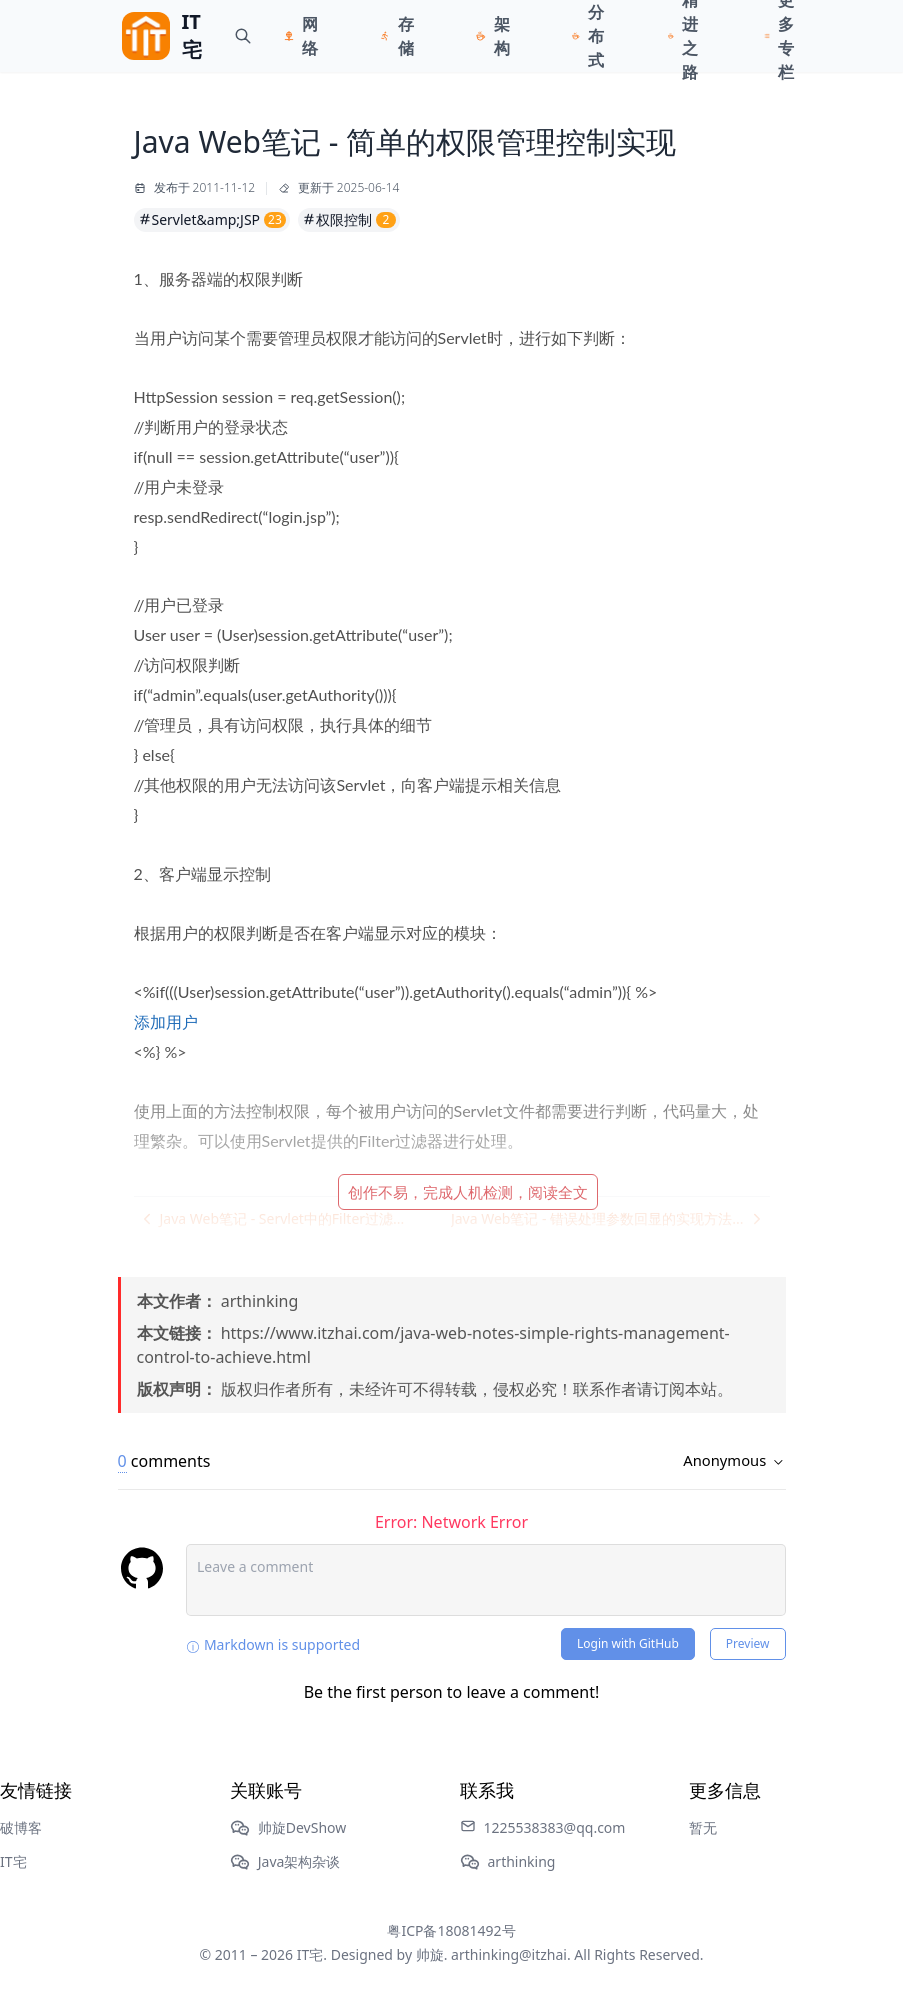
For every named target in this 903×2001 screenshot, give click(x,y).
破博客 (21, 1827)
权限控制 (349, 219)
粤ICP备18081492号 (451, 1930)
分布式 (596, 36)
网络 (310, 36)
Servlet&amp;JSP (212, 219)
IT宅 (13, 1861)
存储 (406, 36)
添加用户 (166, 1021)
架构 (502, 36)
